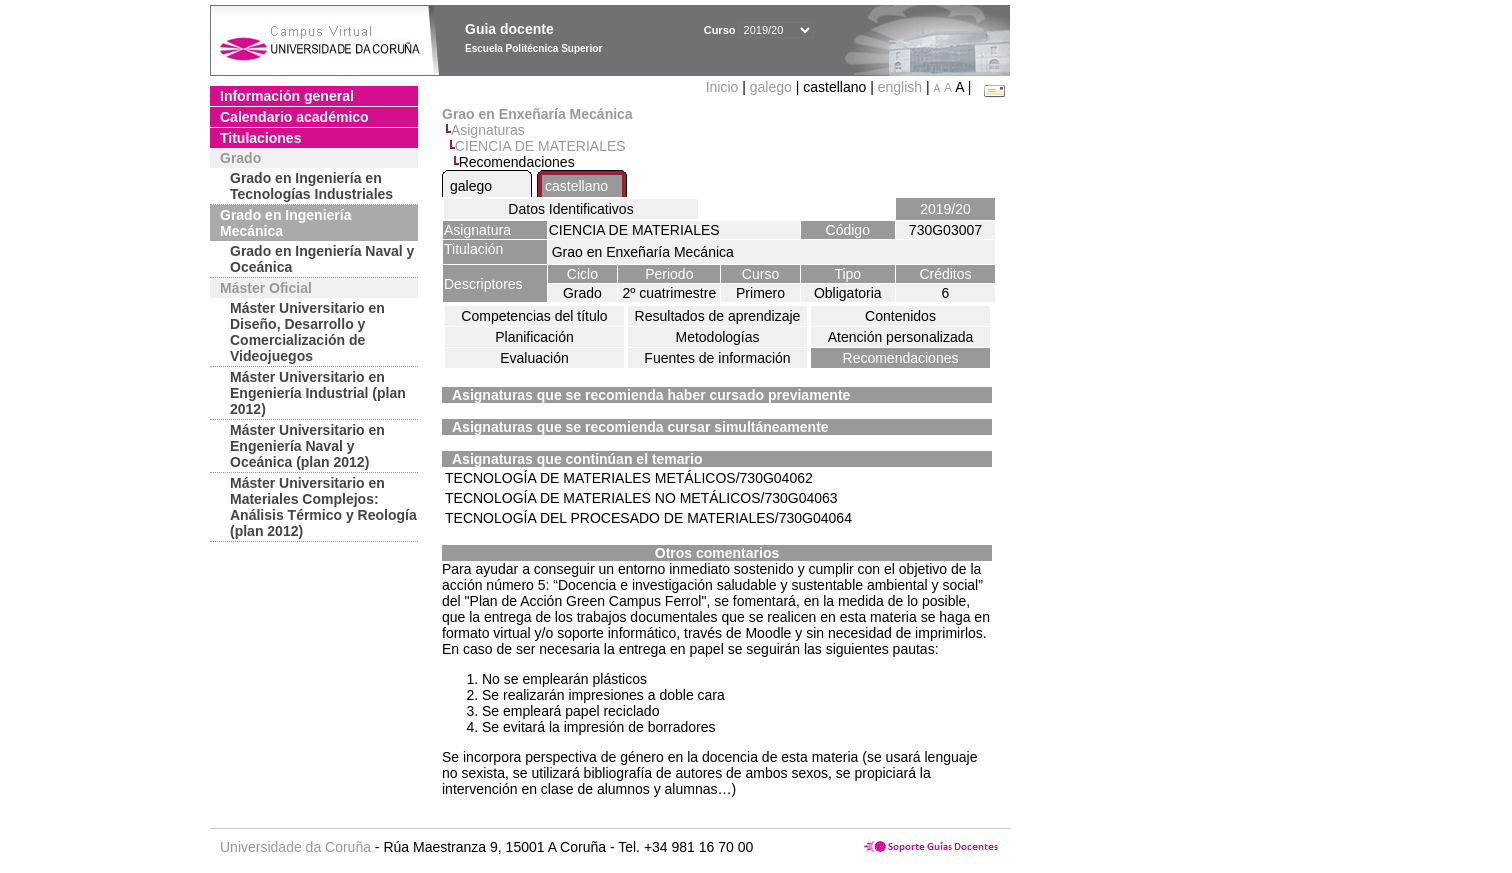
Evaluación (534, 358)
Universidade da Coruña (295, 847)
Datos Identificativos (570, 209)
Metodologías (717, 337)
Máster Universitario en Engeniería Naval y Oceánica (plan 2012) (307, 446)
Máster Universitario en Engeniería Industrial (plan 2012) (318, 393)
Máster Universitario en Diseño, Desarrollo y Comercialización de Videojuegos (307, 332)
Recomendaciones (901, 358)
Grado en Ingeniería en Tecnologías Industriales (311, 186)
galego (771, 87)
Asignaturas (488, 130)
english (900, 87)
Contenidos (900, 316)
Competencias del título (534, 316)
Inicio (724, 87)
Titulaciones (260, 138)
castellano (576, 186)
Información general (287, 96)
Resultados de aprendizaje (718, 316)
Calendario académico (294, 117)
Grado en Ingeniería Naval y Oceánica (322, 259)
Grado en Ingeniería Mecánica (285, 223)
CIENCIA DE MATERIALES (540, 146)
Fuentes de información (717, 358)
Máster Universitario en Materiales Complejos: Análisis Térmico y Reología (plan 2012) (323, 507)
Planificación (534, 337)
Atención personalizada (901, 337)
